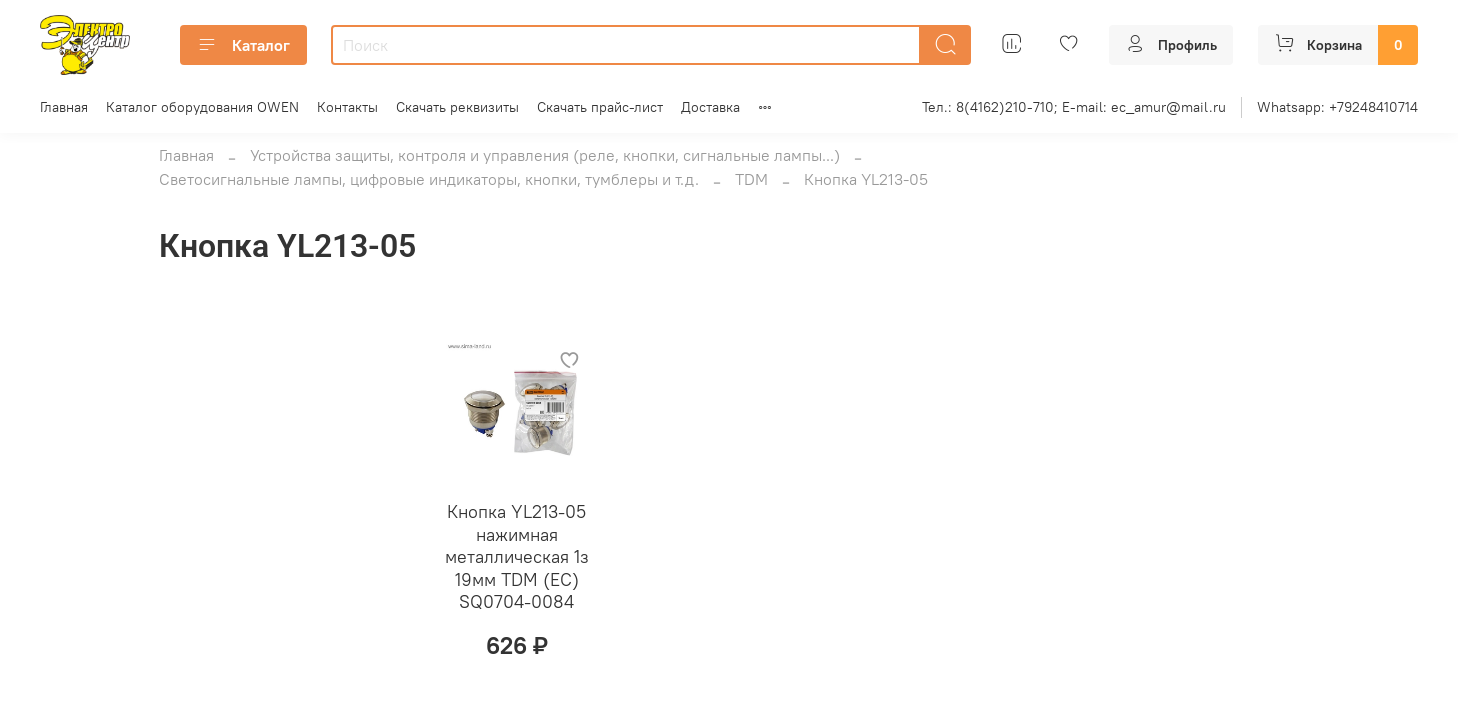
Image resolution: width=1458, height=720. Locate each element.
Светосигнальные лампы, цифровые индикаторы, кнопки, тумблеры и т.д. (429, 179)
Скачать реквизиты (457, 107)
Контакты (347, 107)
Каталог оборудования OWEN (202, 107)
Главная (64, 107)
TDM (751, 179)
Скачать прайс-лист (600, 107)
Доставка (710, 107)
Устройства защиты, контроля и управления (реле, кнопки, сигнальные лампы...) (545, 155)
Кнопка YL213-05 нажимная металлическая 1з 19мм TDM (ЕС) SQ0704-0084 (517, 556)
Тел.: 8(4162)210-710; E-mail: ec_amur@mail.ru (1074, 107)
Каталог (243, 45)
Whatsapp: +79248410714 (1337, 107)
